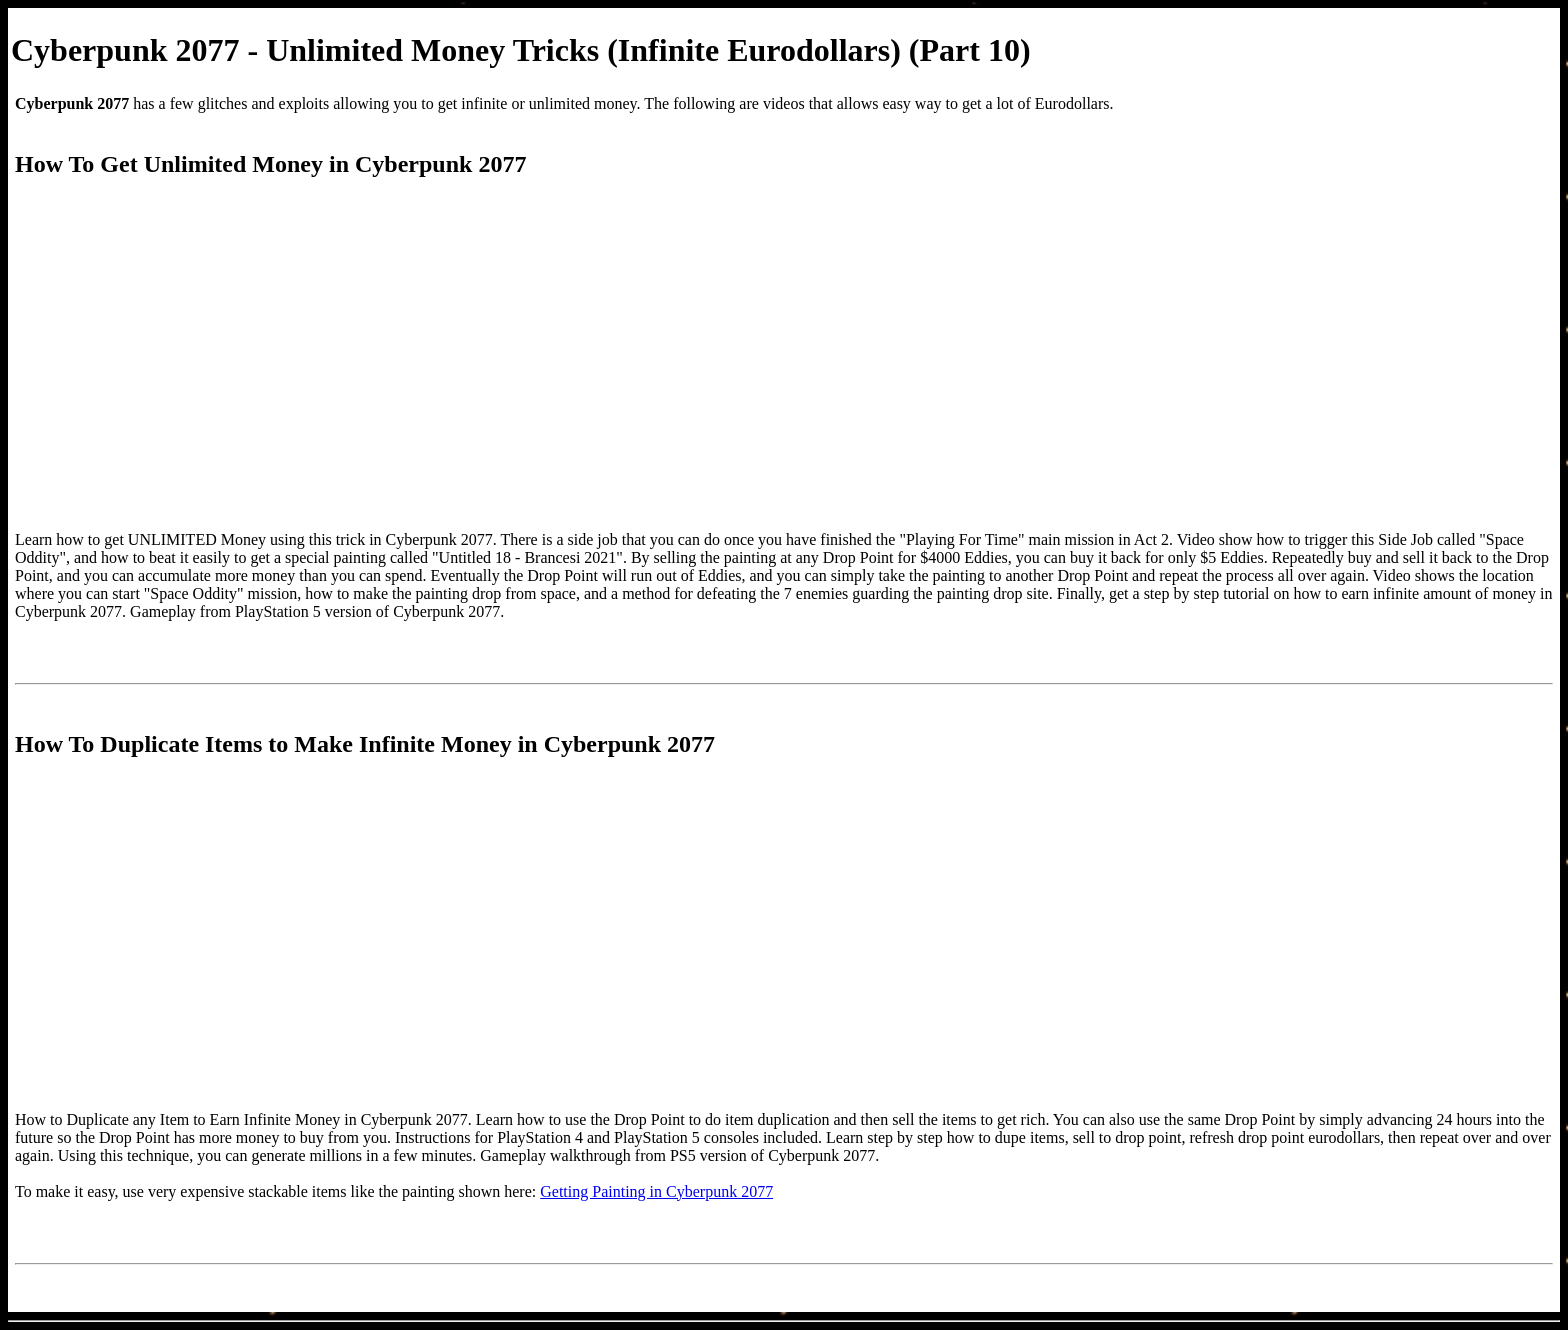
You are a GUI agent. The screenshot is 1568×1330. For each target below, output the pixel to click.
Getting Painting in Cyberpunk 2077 (656, 1191)
